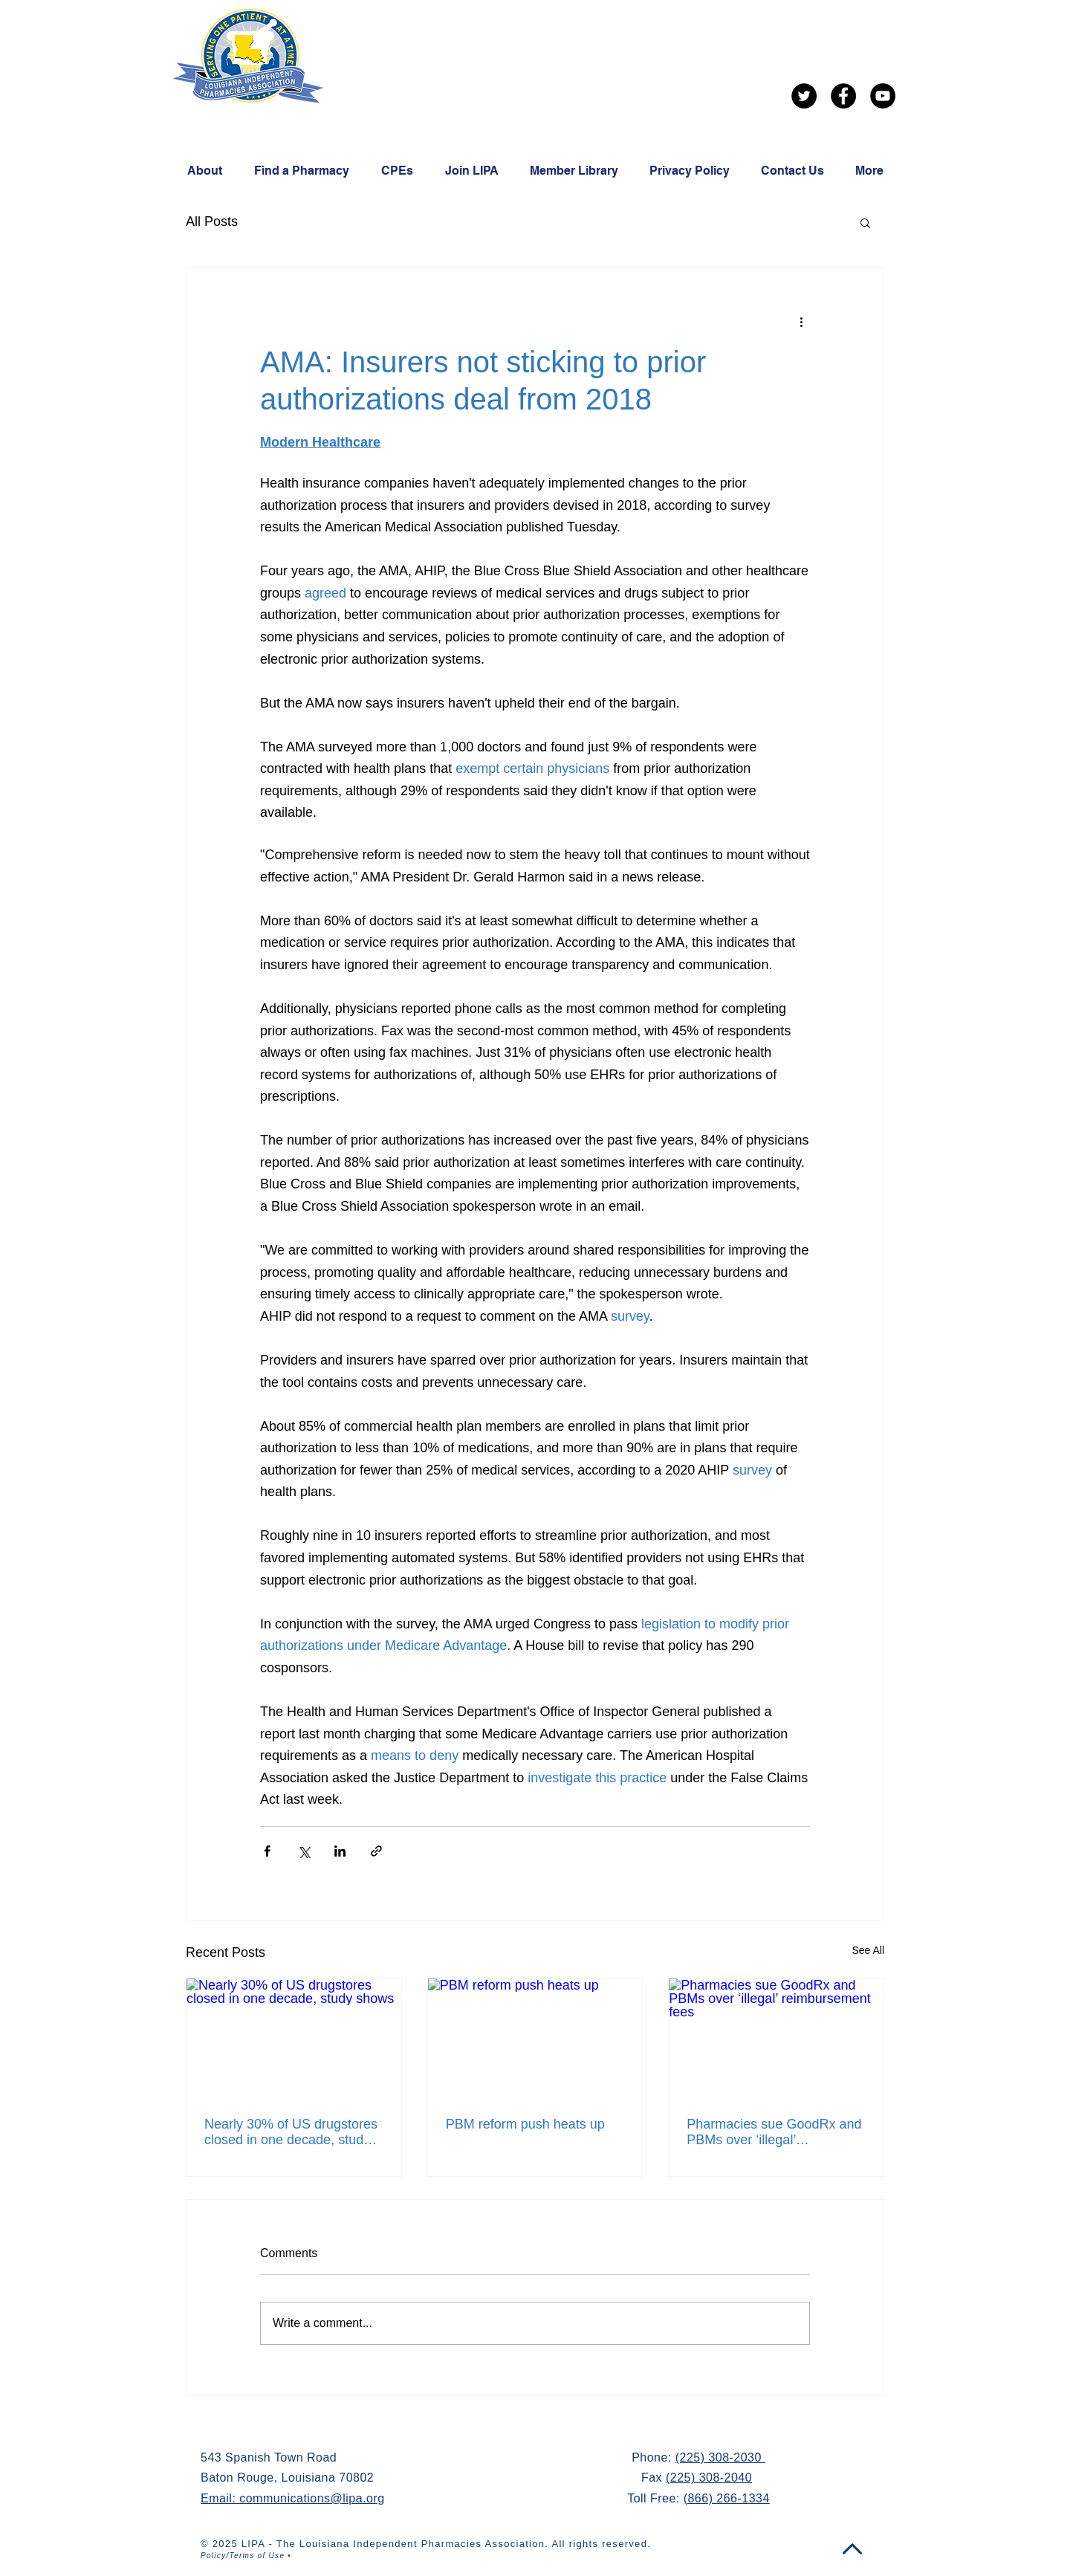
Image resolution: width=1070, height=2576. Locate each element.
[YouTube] (882, 96)
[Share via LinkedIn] (340, 1851)
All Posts (212, 221)
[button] (865, 222)
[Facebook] (843, 96)
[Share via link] (376, 1851)
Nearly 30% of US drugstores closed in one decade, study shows (290, 2132)
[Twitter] (804, 96)
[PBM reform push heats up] (535, 2038)
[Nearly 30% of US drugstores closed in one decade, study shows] (294, 2038)
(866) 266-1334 (727, 2498)
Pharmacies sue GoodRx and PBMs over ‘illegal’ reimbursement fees (774, 2132)
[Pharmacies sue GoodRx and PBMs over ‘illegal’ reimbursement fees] (776, 2038)
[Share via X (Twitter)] (303, 1851)
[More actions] (801, 321)
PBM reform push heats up (525, 2124)
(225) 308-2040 (709, 2477)
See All (868, 1950)
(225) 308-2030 (720, 2457)
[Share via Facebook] (267, 1851)
